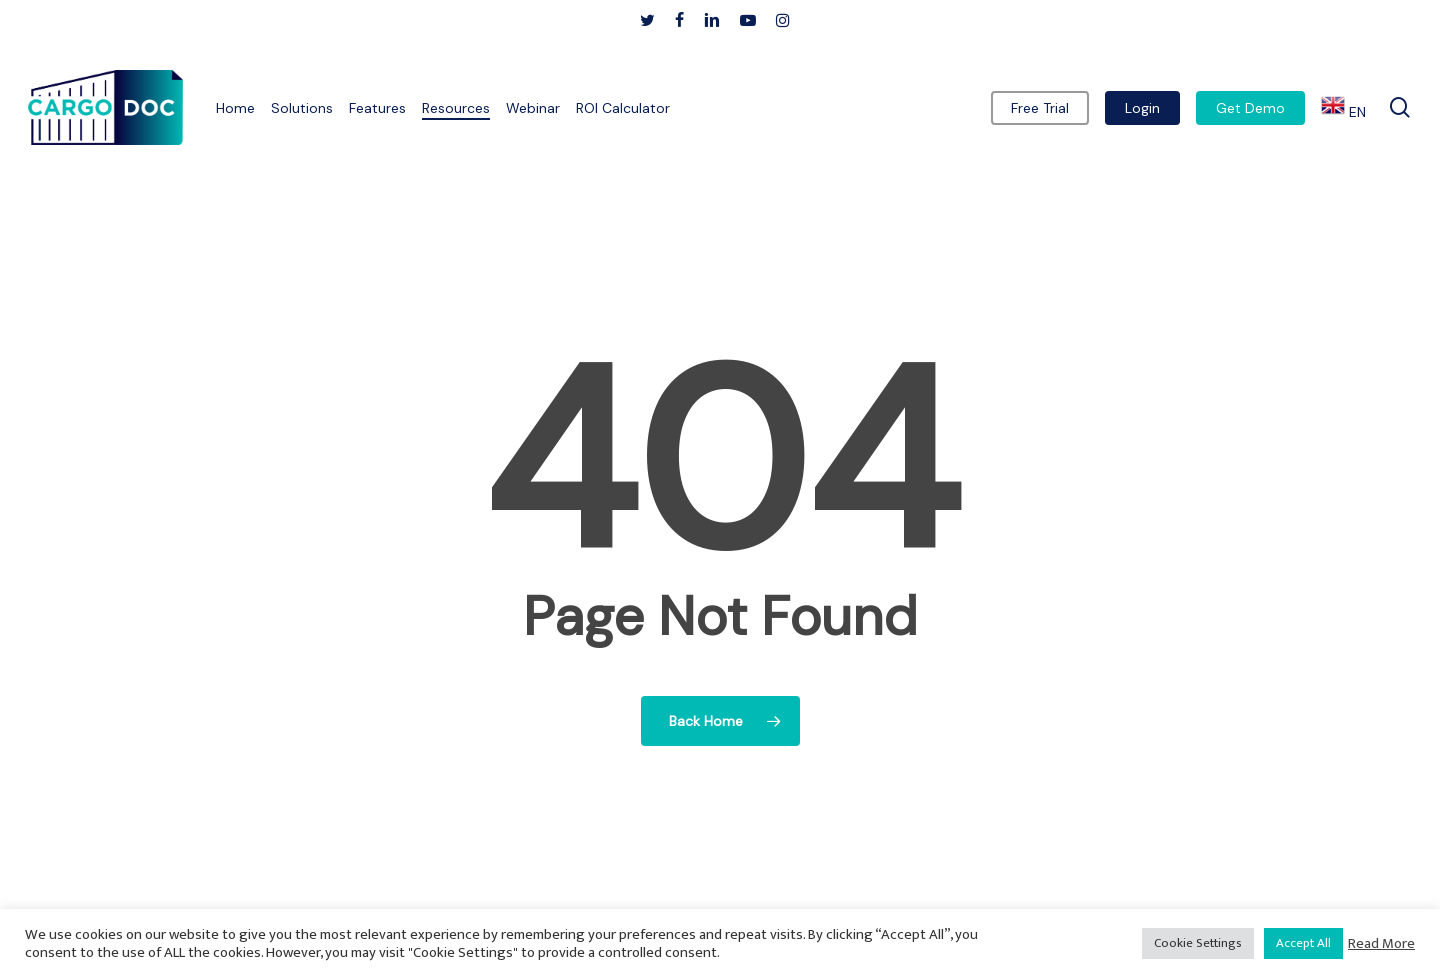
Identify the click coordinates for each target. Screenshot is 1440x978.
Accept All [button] (1303, 943)
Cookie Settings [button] (1198, 943)
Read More (1381, 944)
